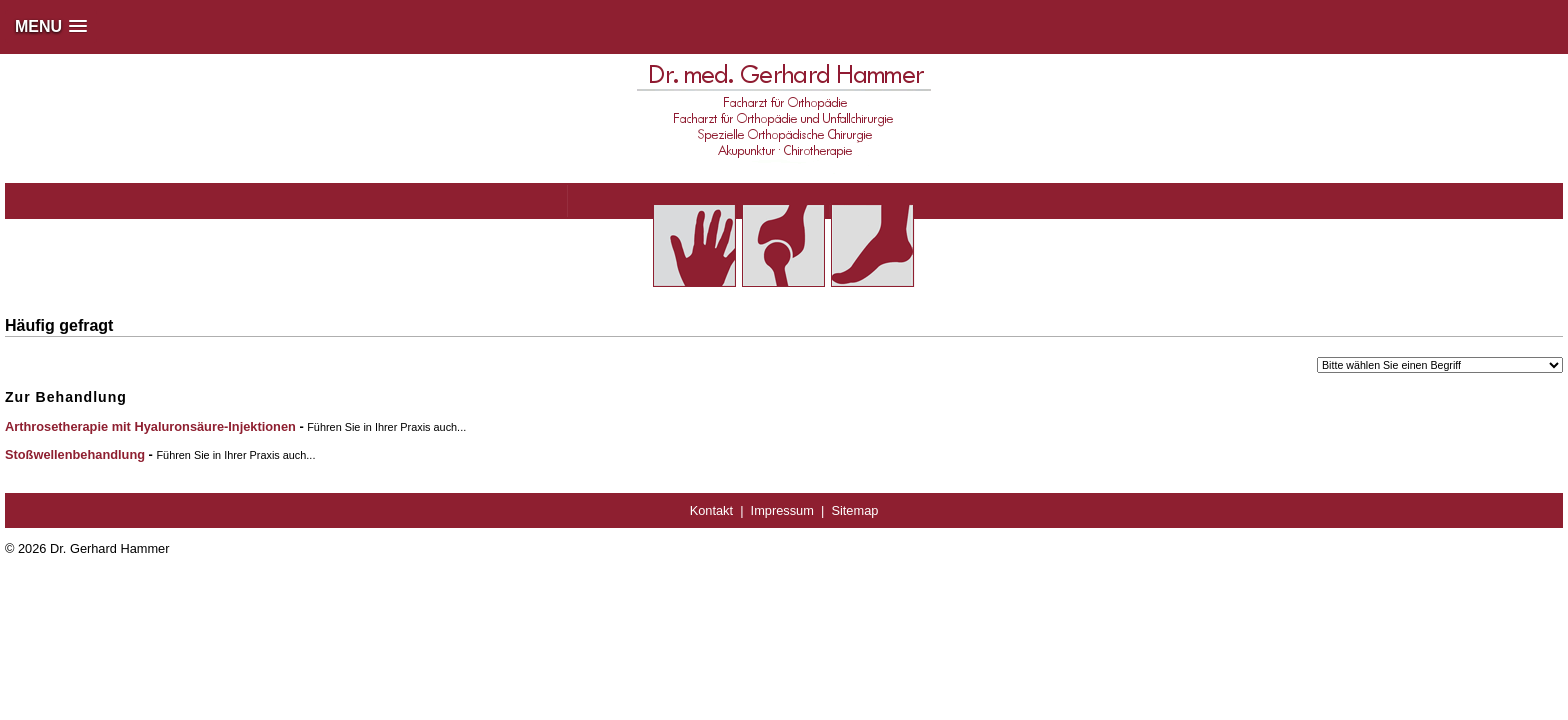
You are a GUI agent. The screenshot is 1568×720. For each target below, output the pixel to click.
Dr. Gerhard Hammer (109, 548)
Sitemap (854, 510)
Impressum (782, 510)
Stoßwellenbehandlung (75, 454)
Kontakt (711, 510)
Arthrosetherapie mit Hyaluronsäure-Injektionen (150, 426)
